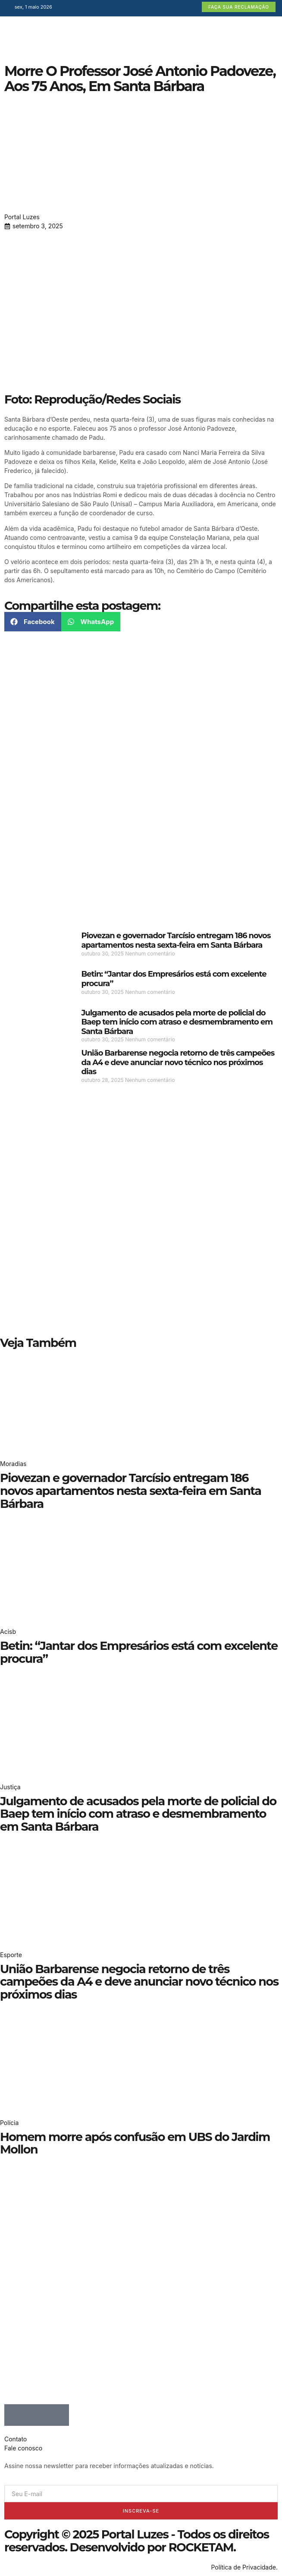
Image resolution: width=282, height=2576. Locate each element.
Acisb (8, 1631)
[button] (32, 621)
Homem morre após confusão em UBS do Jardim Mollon (135, 2143)
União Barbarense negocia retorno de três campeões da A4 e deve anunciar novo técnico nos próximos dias (178, 1062)
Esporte (11, 1954)
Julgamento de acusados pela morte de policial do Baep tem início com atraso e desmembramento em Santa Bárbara (177, 1022)
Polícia (9, 2122)
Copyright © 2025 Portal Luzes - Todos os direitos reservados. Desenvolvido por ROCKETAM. (136, 2540)
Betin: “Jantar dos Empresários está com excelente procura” (173, 978)
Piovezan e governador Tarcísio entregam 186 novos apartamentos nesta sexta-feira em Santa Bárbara (176, 940)
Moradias (13, 1463)
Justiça (10, 1787)
